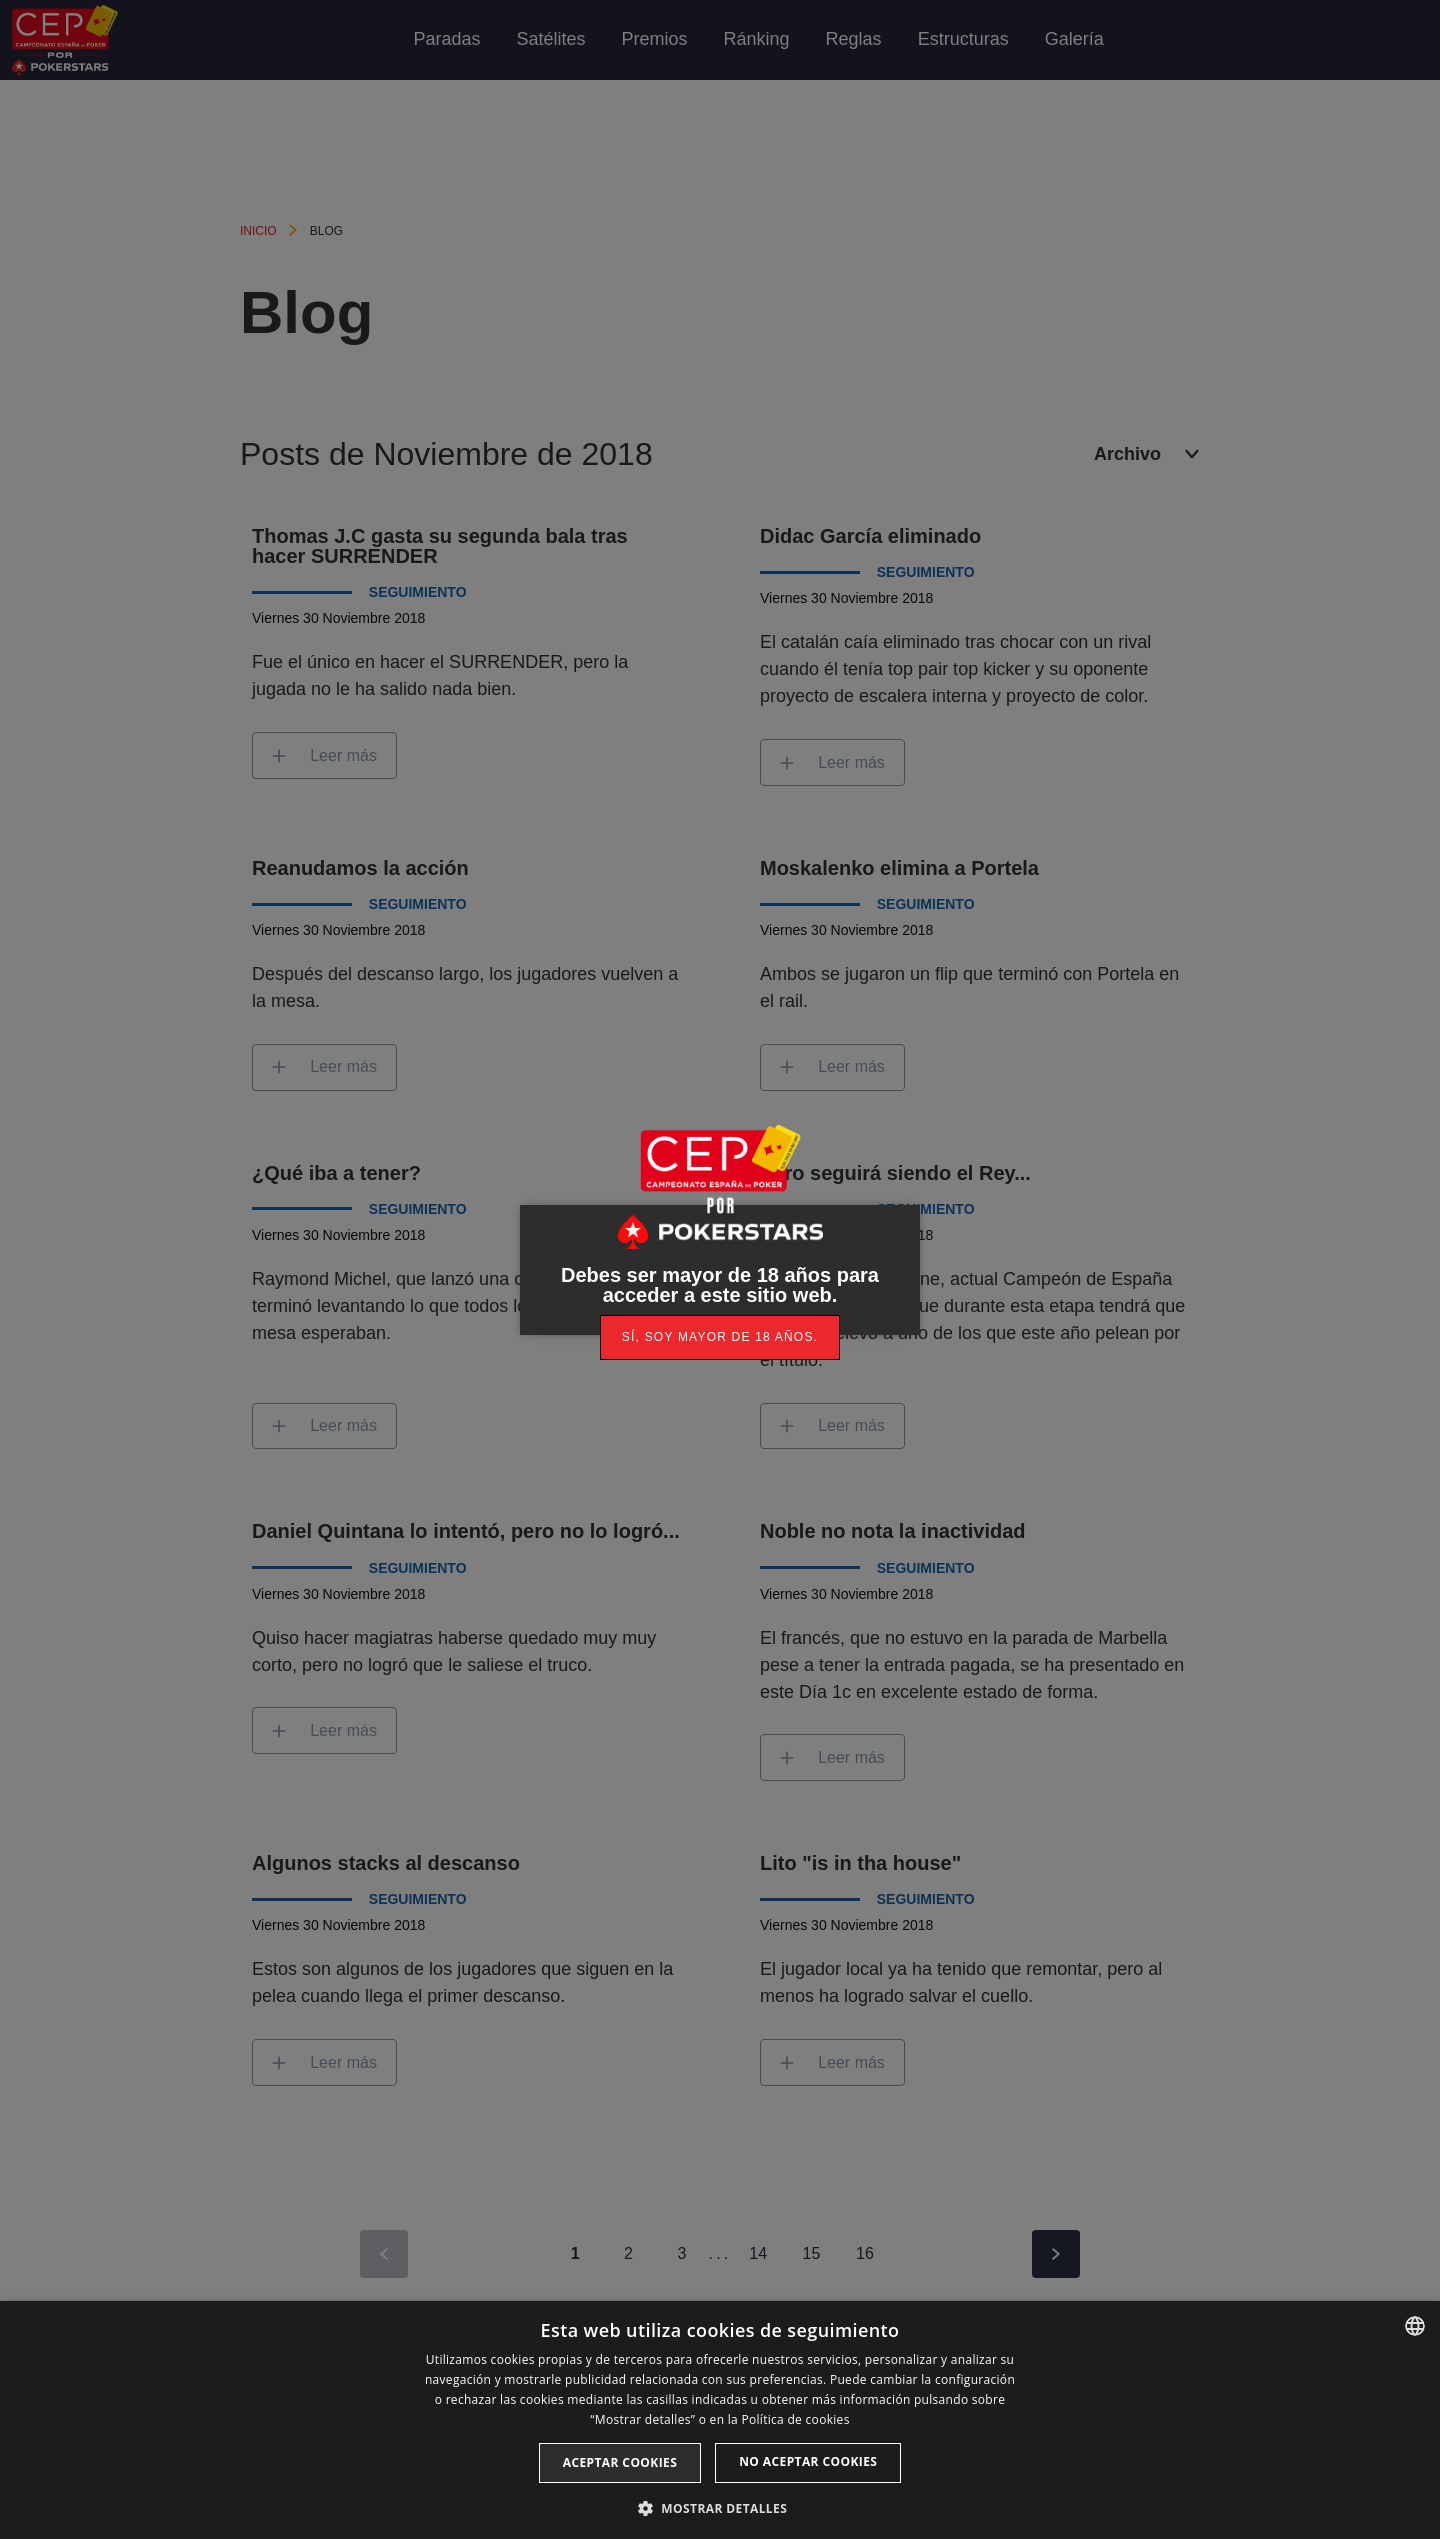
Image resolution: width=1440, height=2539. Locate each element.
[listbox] (1415, 2326)
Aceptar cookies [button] (620, 2462)
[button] (720, 2506)
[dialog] (720, 2420)
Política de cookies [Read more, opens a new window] (795, 2419)
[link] (720, 1337)
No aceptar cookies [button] (808, 2461)
